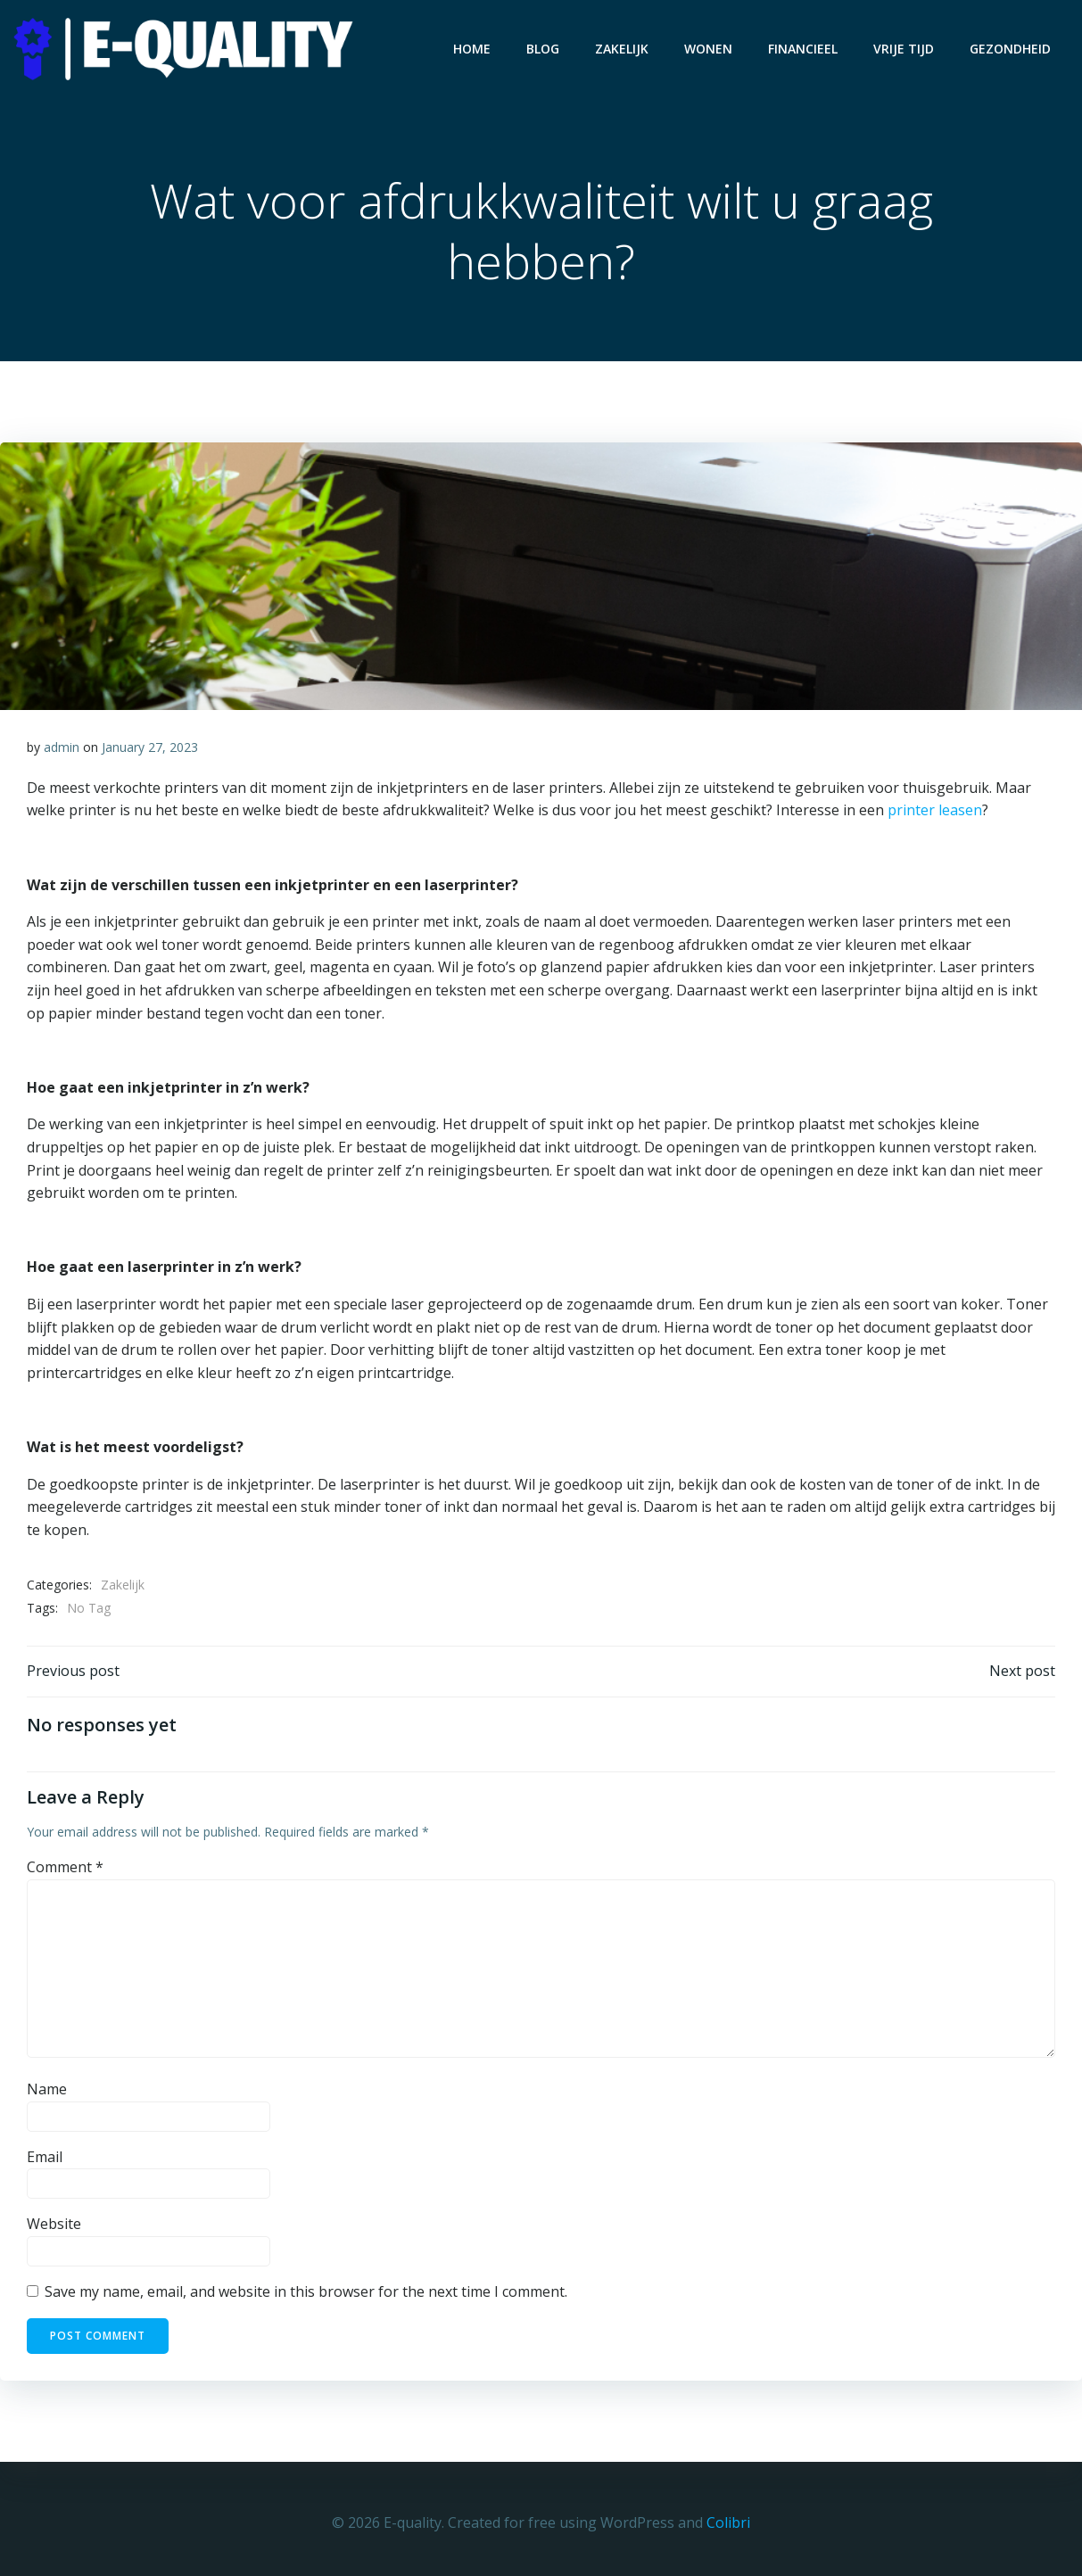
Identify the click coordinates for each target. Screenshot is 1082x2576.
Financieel (803, 48)
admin (61, 747)
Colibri (728, 2522)
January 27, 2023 (150, 747)
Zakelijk (621, 48)
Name (47, 2090)
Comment (65, 1868)
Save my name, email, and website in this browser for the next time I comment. (306, 2292)
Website (54, 2225)
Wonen (708, 48)
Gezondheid (1010, 48)
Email (44, 2157)
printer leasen (935, 811)
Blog (542, 48)
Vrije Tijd (903, 48)
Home (472, 48)
